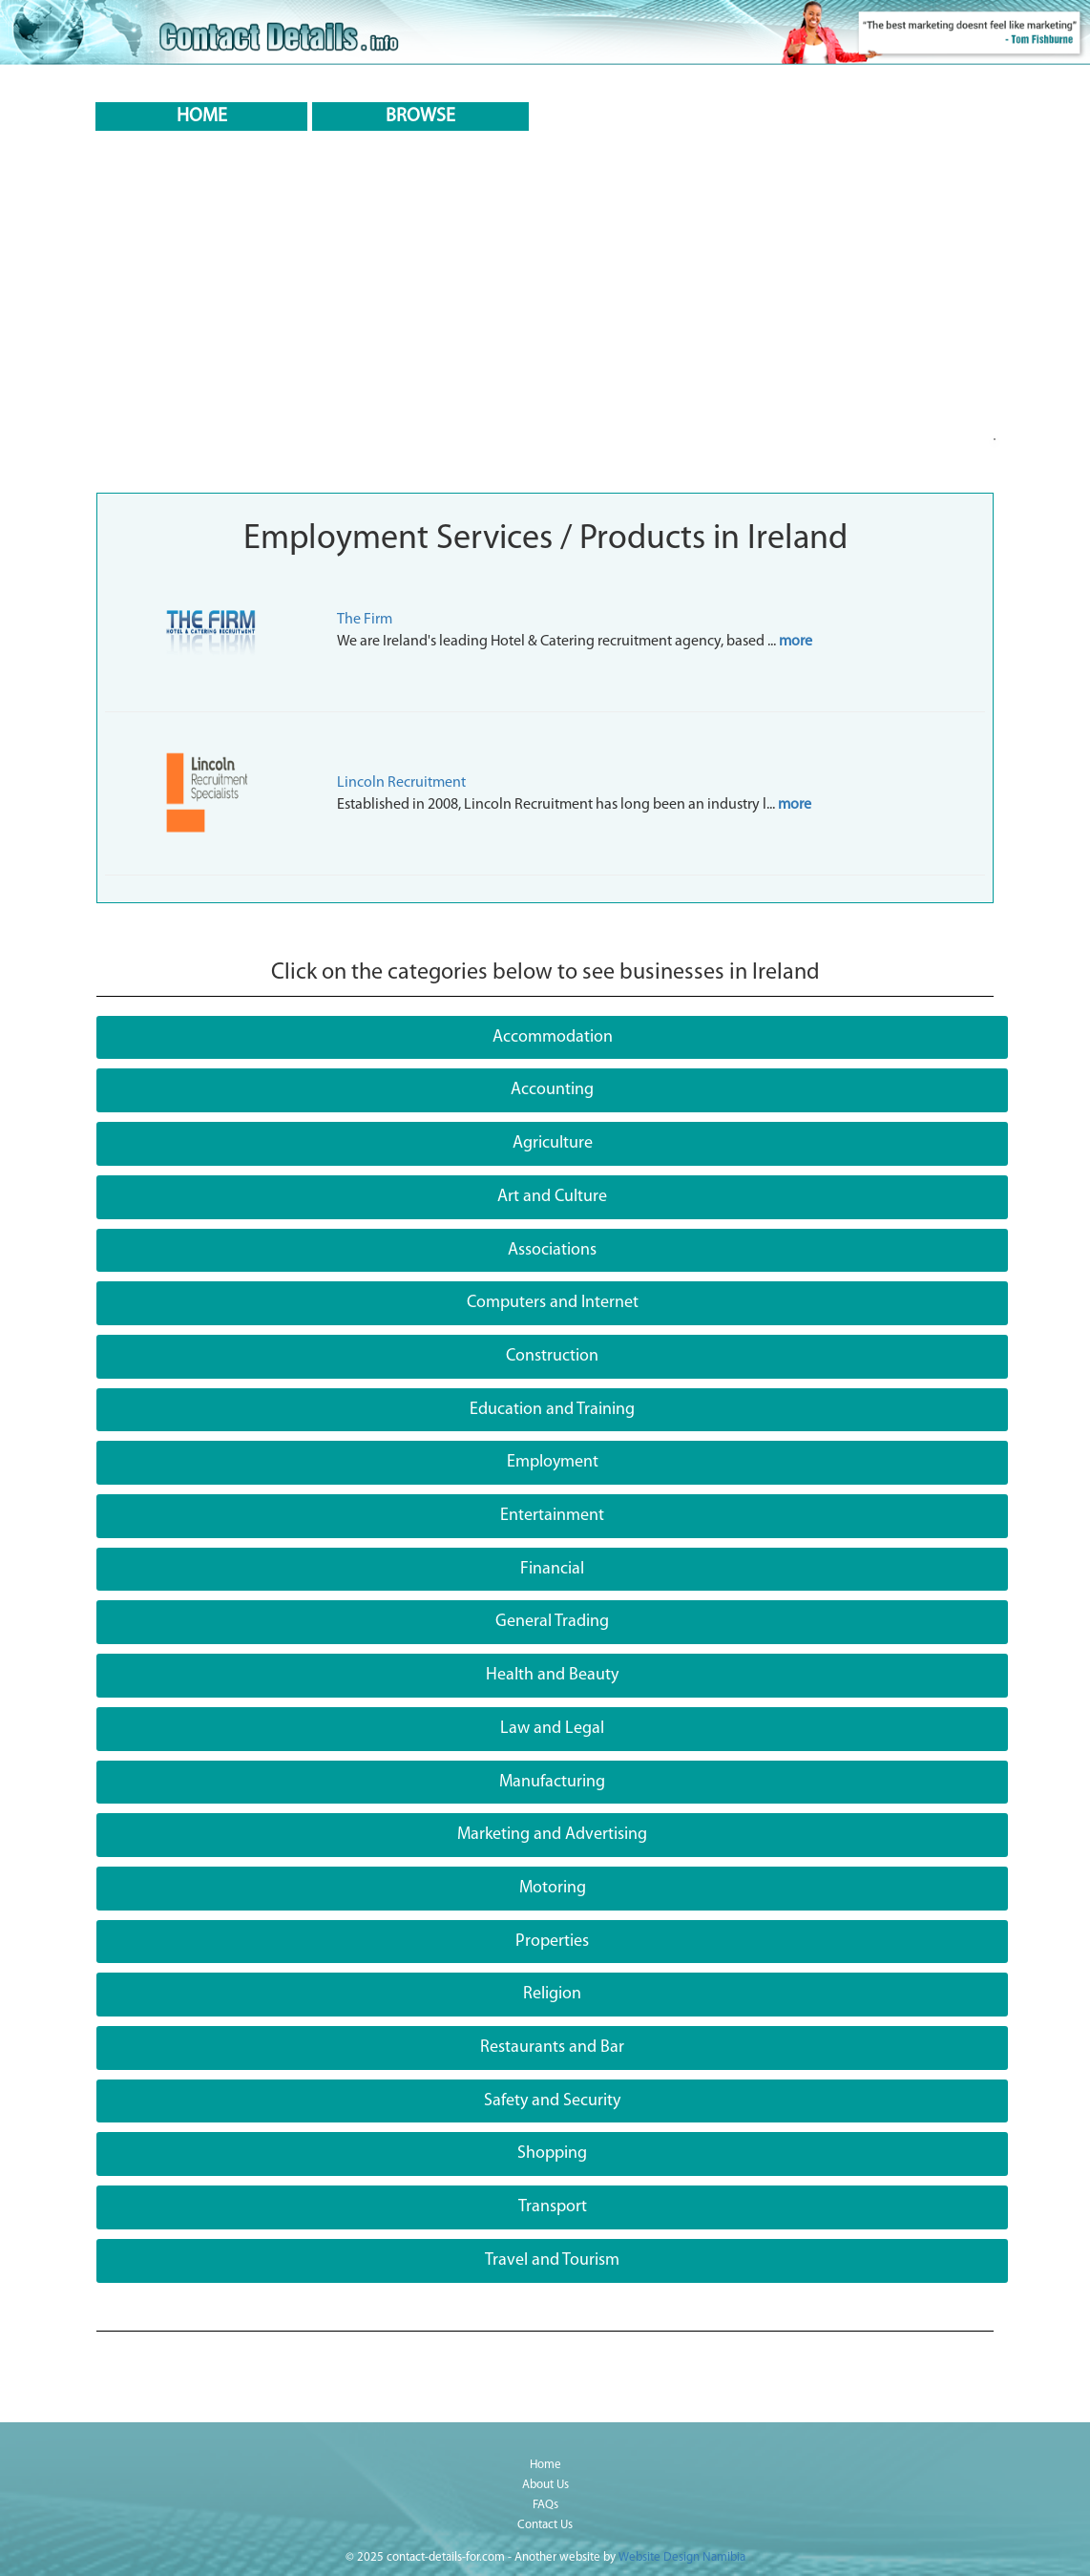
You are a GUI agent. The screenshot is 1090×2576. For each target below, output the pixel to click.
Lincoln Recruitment (401, 783)
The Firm (364, 619)
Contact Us (545, 2525)
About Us (545, 2485)
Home (545, 2465)
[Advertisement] (545, 340)
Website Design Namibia (681, 2557)
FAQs (545, 2505)
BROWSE (420, 116)
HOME (202, 116)
